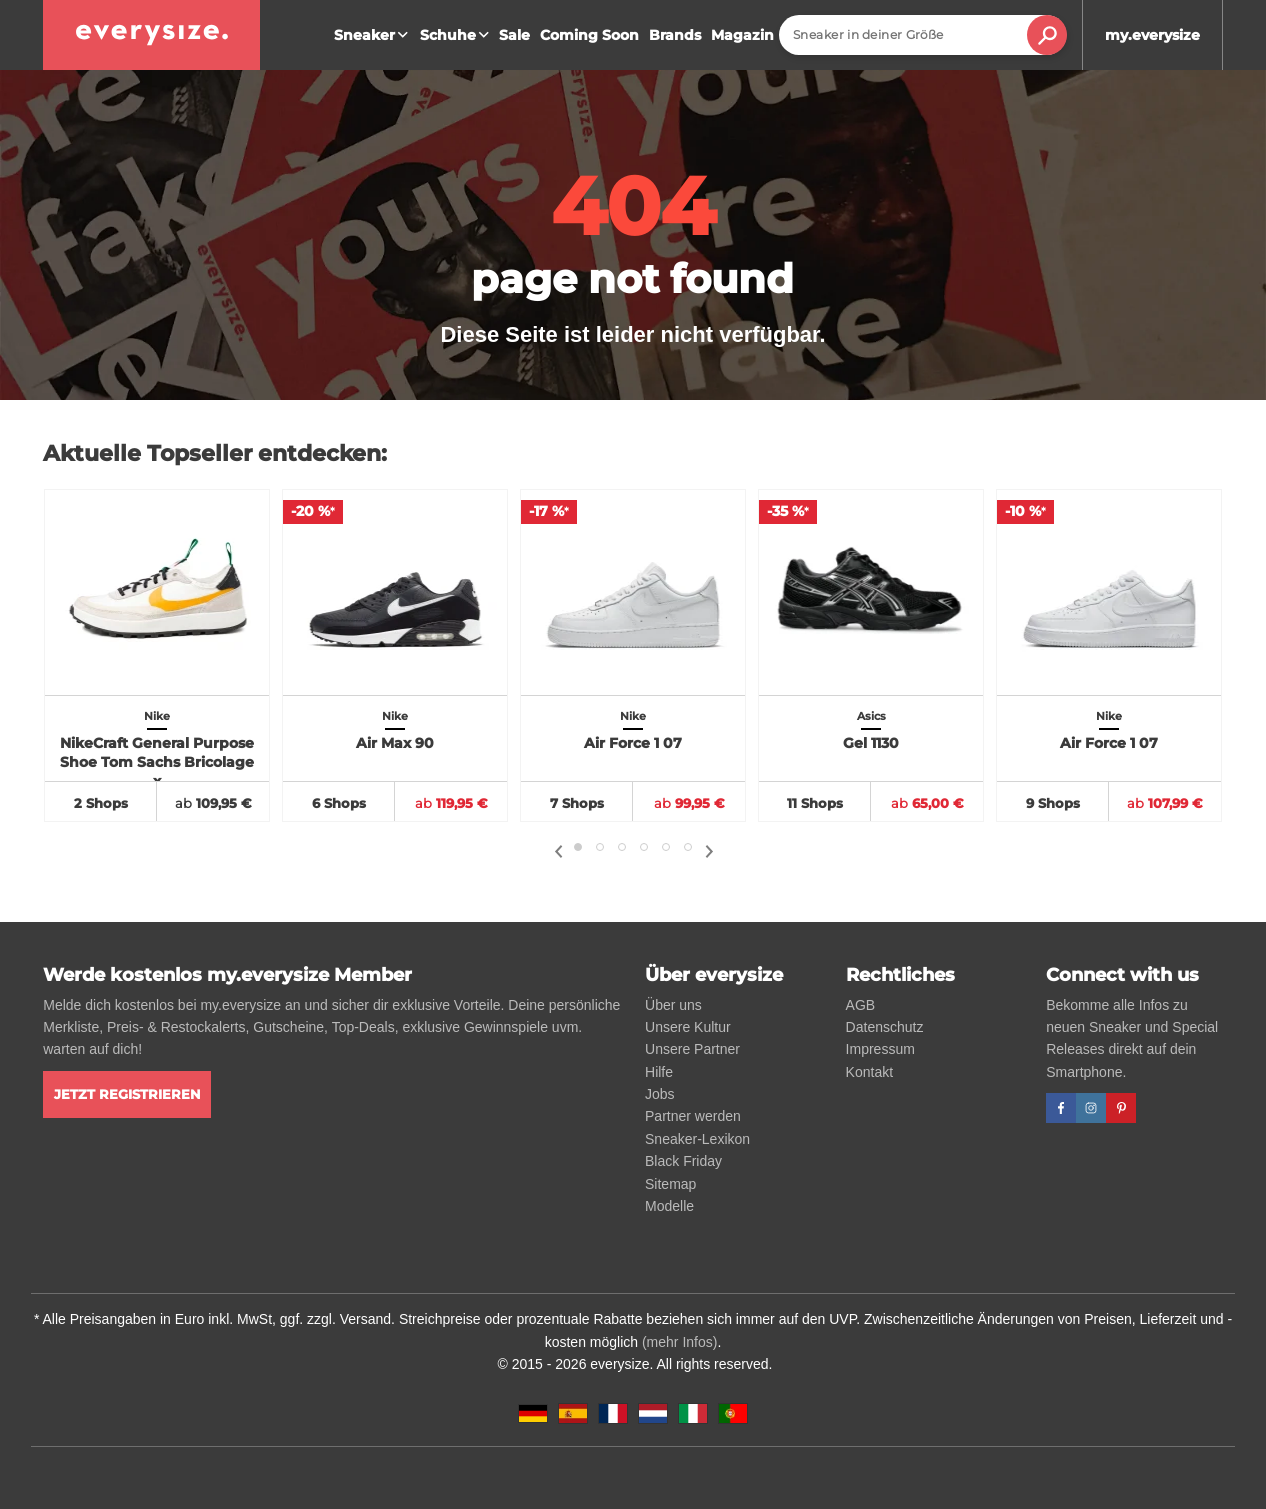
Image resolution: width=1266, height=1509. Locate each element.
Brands (675, 35)
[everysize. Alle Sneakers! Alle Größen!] (151, 35)
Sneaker (373, 35)
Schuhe (457, 35)
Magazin (742, 35)
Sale (514, 35)
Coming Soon (589, 35)
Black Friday (683, 1161)
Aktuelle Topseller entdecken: (215, 453)
